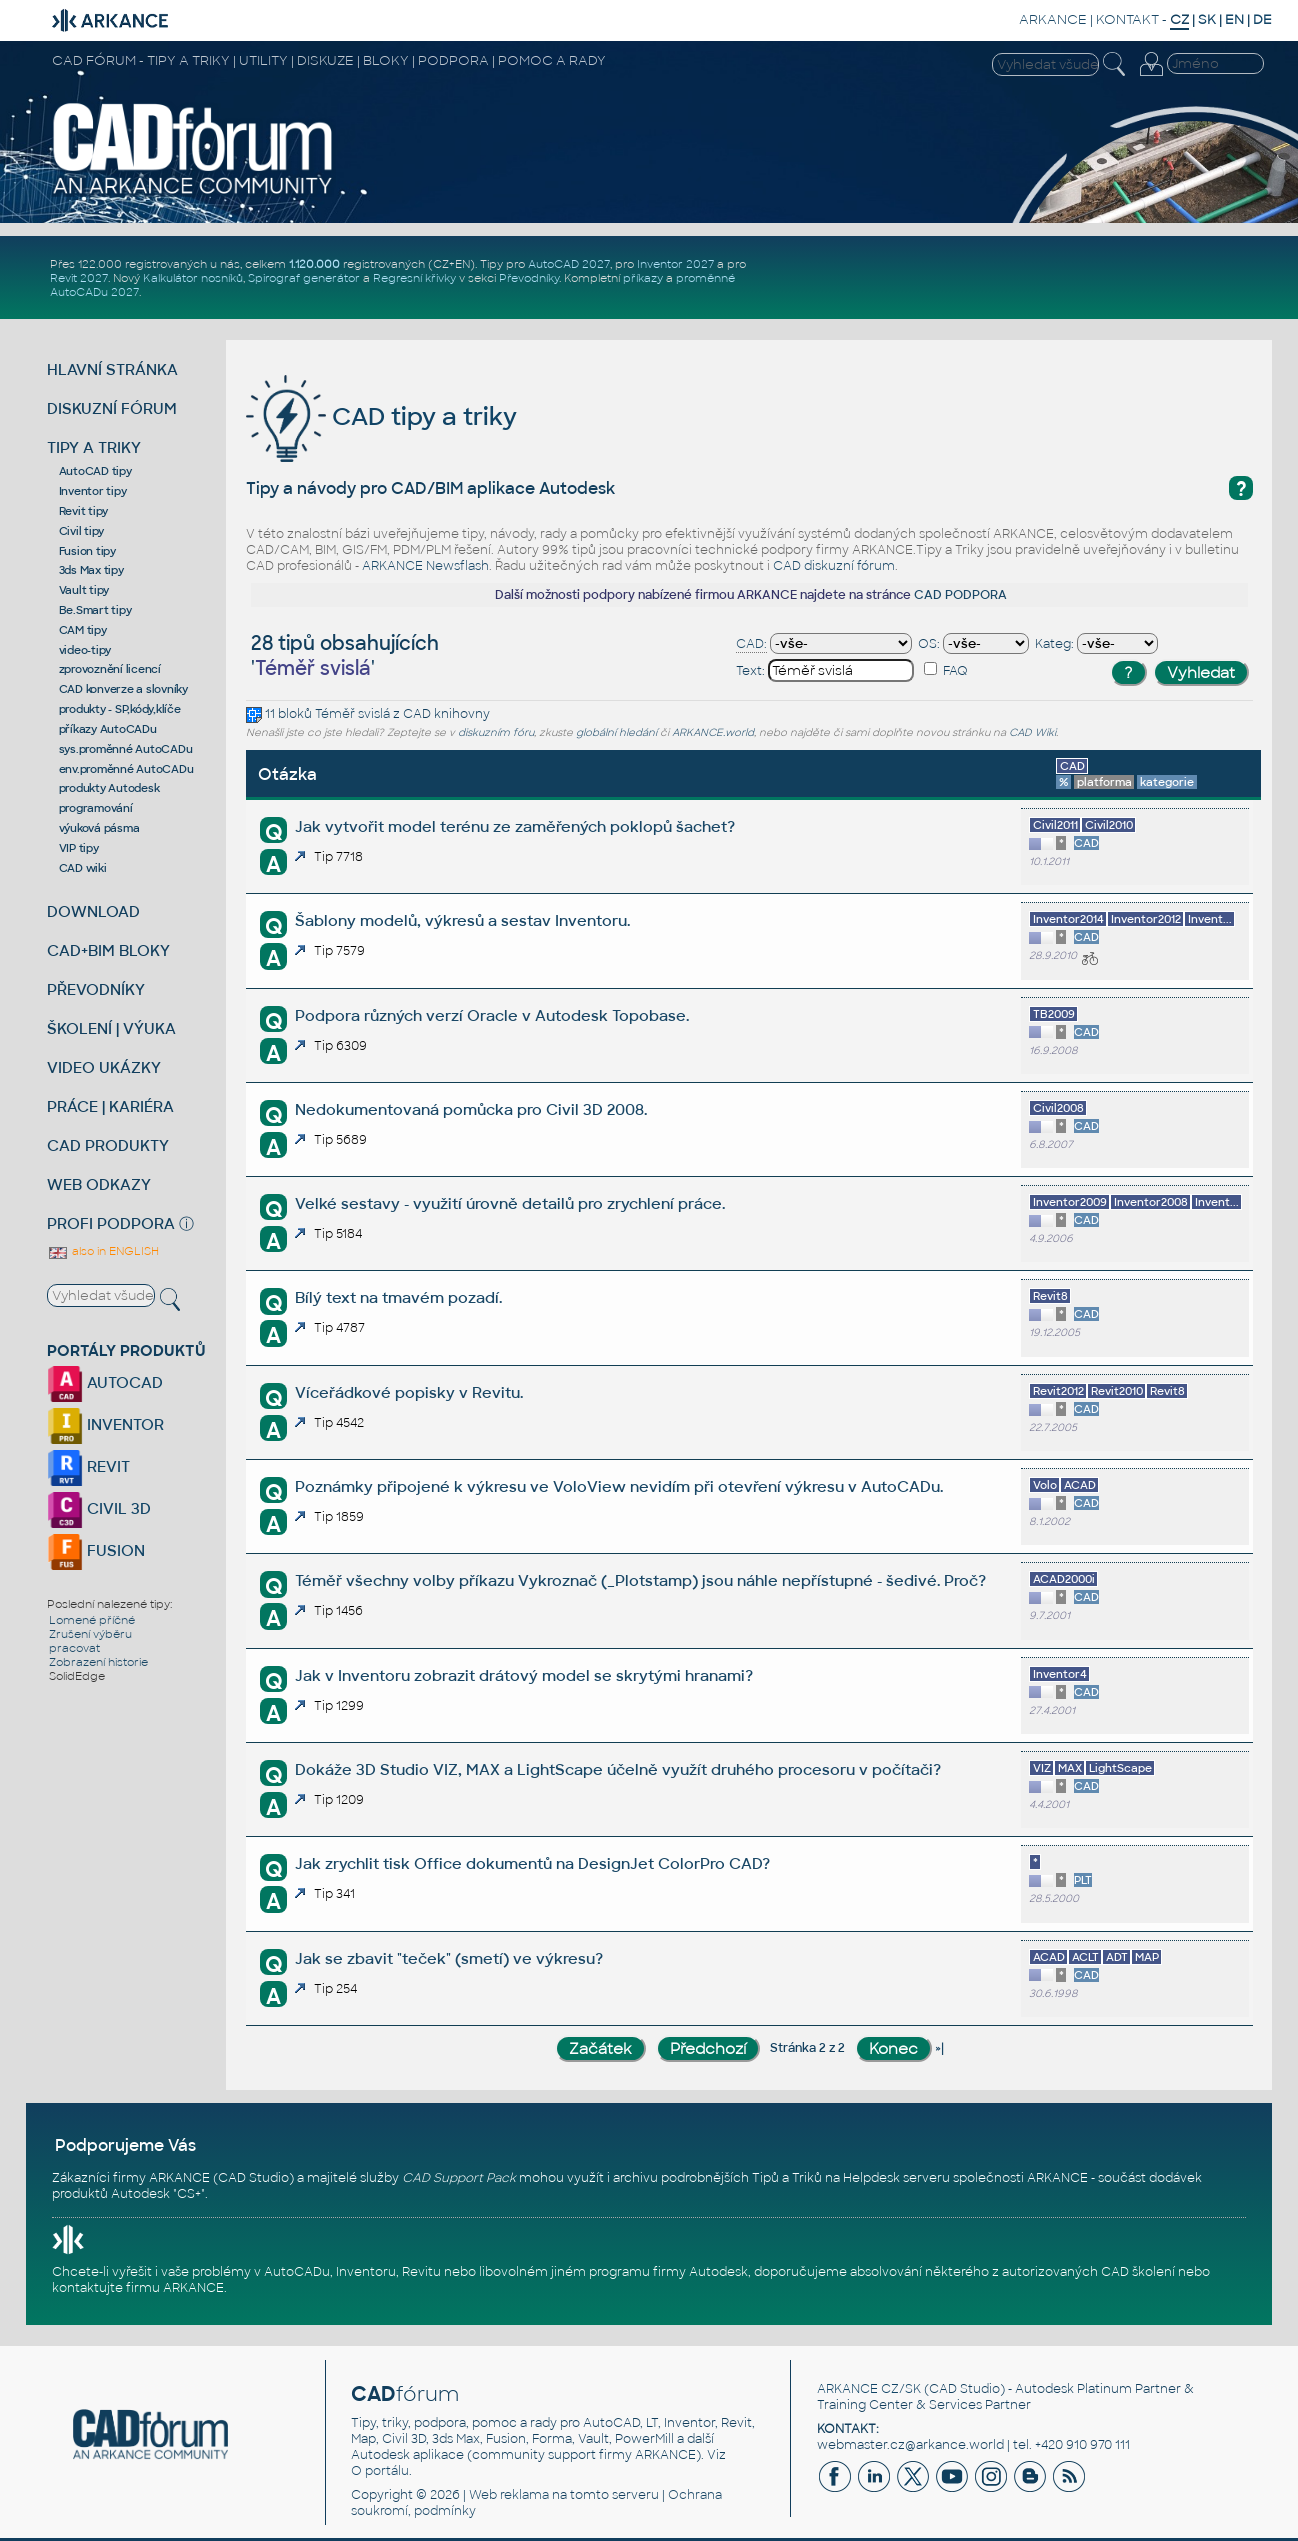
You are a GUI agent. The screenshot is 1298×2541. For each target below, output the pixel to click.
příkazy (643, 278)
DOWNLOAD (93, 911)
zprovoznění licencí (110, 669)
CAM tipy (83, 630)
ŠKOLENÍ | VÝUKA (111, 1028)
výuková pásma (99, 828)
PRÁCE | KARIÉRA (110, 1106)
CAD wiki (83, 868)
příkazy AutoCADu (108, 729)
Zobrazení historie (98, 1662)
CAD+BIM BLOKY (108, 950)
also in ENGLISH (103, 1251)
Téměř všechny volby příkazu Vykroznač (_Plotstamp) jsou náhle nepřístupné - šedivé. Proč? (640, 1580)
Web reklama (509, 2495)
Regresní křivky (414, 278)
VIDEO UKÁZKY (104, 1067)
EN (1234, 19)
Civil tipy (82, 531)
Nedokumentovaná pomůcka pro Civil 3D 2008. (471, 1109)
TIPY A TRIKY (94, 447)
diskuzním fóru (496, 732)
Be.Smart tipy (95, 610)
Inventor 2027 (675, 264)
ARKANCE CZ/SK (869, 2389)
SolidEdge (77, 1676)
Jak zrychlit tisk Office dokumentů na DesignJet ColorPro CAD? (532, 1863)
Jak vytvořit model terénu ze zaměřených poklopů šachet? (515, 826)
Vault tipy (84, 590)
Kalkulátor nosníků (193, 278)
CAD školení (1138, 2272)
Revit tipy (84, 511)
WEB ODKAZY (99, 1184)
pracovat (74, 1648)
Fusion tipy (87, 551)
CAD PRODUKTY (108, 1145)
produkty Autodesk (109, 788)
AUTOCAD (105, 1382)
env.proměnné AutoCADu (126, 769)
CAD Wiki (1032, 732)
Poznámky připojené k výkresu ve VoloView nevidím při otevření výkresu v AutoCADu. (619, 1486)
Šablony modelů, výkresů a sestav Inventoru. (462, 920)
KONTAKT (1127, 19)
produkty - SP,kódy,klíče (120, 709)
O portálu (380, 2471)
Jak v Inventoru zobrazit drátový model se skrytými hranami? (524, 1675)
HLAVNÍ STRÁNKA (112, 369)
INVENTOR (105, 1424)
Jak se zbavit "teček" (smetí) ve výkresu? (449, 1958)
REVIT (88, 1466)
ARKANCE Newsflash (425, 566)
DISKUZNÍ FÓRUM (112, 408)
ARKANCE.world (713, 732)
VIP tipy (79, 848)
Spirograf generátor (304, 278)
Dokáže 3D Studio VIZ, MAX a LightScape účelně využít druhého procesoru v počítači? (618, 1769)
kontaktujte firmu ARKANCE (138, 2288)
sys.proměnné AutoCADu (126, 749)
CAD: (751, 644)
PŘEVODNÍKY (96, 989)
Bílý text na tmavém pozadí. (398, 1297)
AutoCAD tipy (95, 471)
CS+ (189, 2194)
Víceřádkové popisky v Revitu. (409, 1392)
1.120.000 (314, 264)
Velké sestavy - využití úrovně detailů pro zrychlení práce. (510, 1203)
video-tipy (85, 650)
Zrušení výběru (90, 1634)
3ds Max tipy (91, 570)
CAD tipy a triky (381, 416)
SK (1207, 19)
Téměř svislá (352, 714)
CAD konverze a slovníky (123, 689)
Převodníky (529, 278)
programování (96, 808)
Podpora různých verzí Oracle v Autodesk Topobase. (492, 1015)
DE (1262, 19)
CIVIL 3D (99, 1508)
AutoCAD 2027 (569, 264)
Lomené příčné (92, 1620)
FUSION (96, 1550)
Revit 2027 (79, 278)
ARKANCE (1053, 19)
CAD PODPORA (960, 595)
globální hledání (616, 732)
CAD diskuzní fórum (834, 566)
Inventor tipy (93, 491)
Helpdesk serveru (896, 2178)
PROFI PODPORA (111, 1223)
